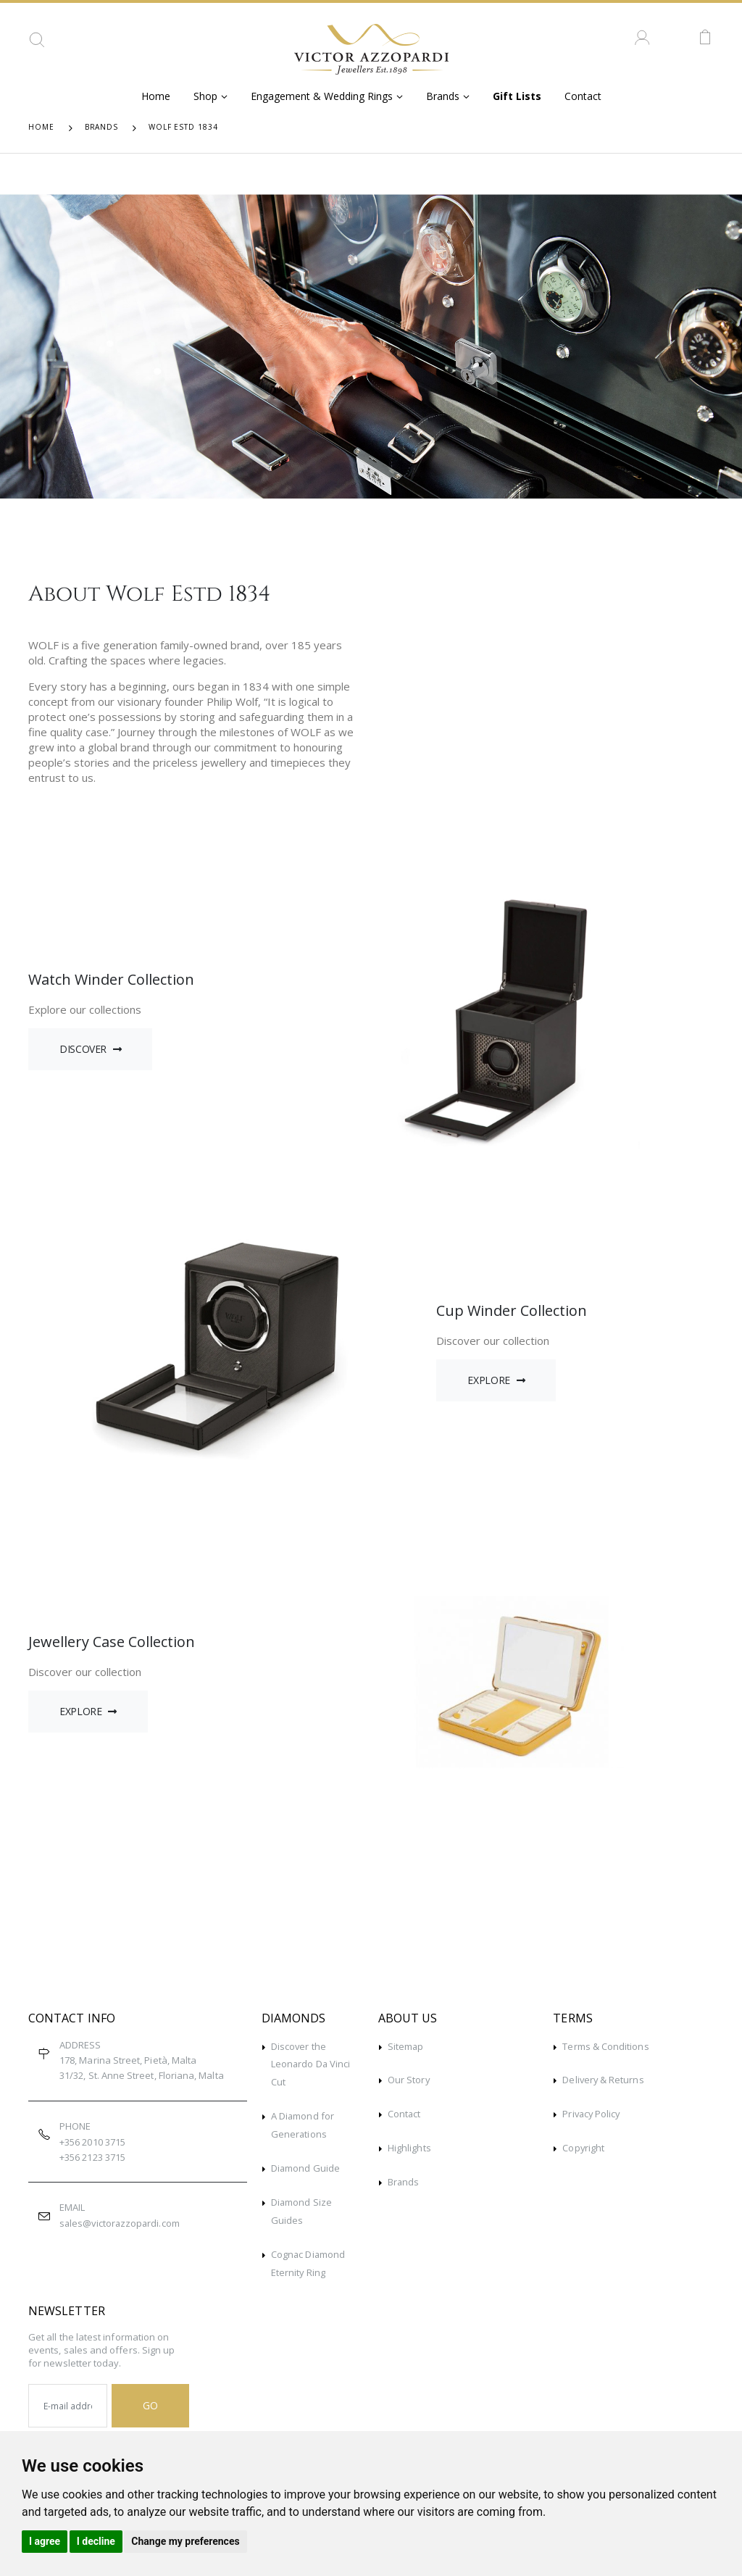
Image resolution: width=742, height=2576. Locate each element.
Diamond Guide (306, 2165)
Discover (90, 1049)
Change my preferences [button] (185, 2541)
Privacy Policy (592, 2112)
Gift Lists (517, 96)
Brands (442, 96)
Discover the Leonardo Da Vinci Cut (311, 2064)
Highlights (409, 2146)
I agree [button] (44, 2541)
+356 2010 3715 (92, 2141)
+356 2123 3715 (92, 2157)
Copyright (583, 2146)
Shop (205, 96)
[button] (37, 45)
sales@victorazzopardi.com (121, 2223)
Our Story (409, 2079)
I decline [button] (96, 2541)
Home (155, 96)
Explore (496, 1380)
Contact (582, 96)
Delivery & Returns (603, 2079)
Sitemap (406, 2046)
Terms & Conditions (605, 2046)
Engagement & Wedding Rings (322, 96)
